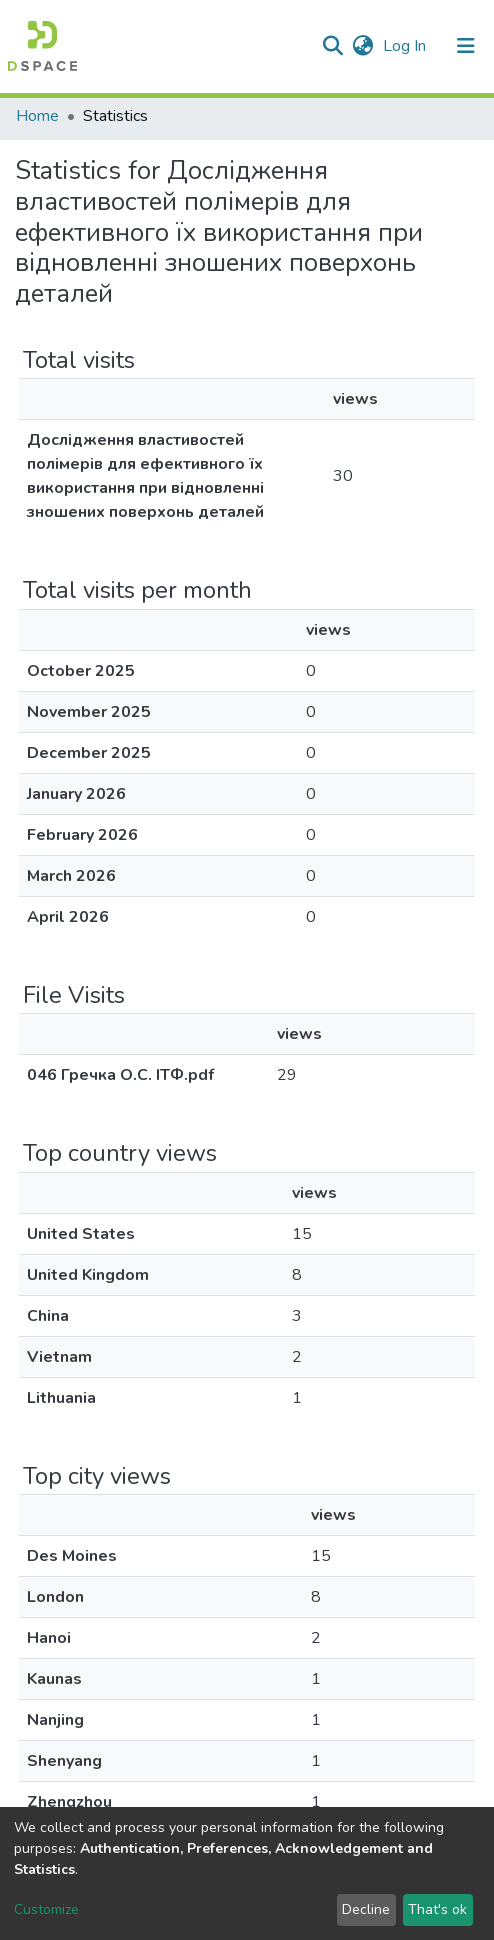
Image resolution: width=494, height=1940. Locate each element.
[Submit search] (332, 46)
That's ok (437, 1909)
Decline (366, 1909)
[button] (362, 46)
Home (37, 116)
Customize (46, 1909)
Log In (406, 46)
